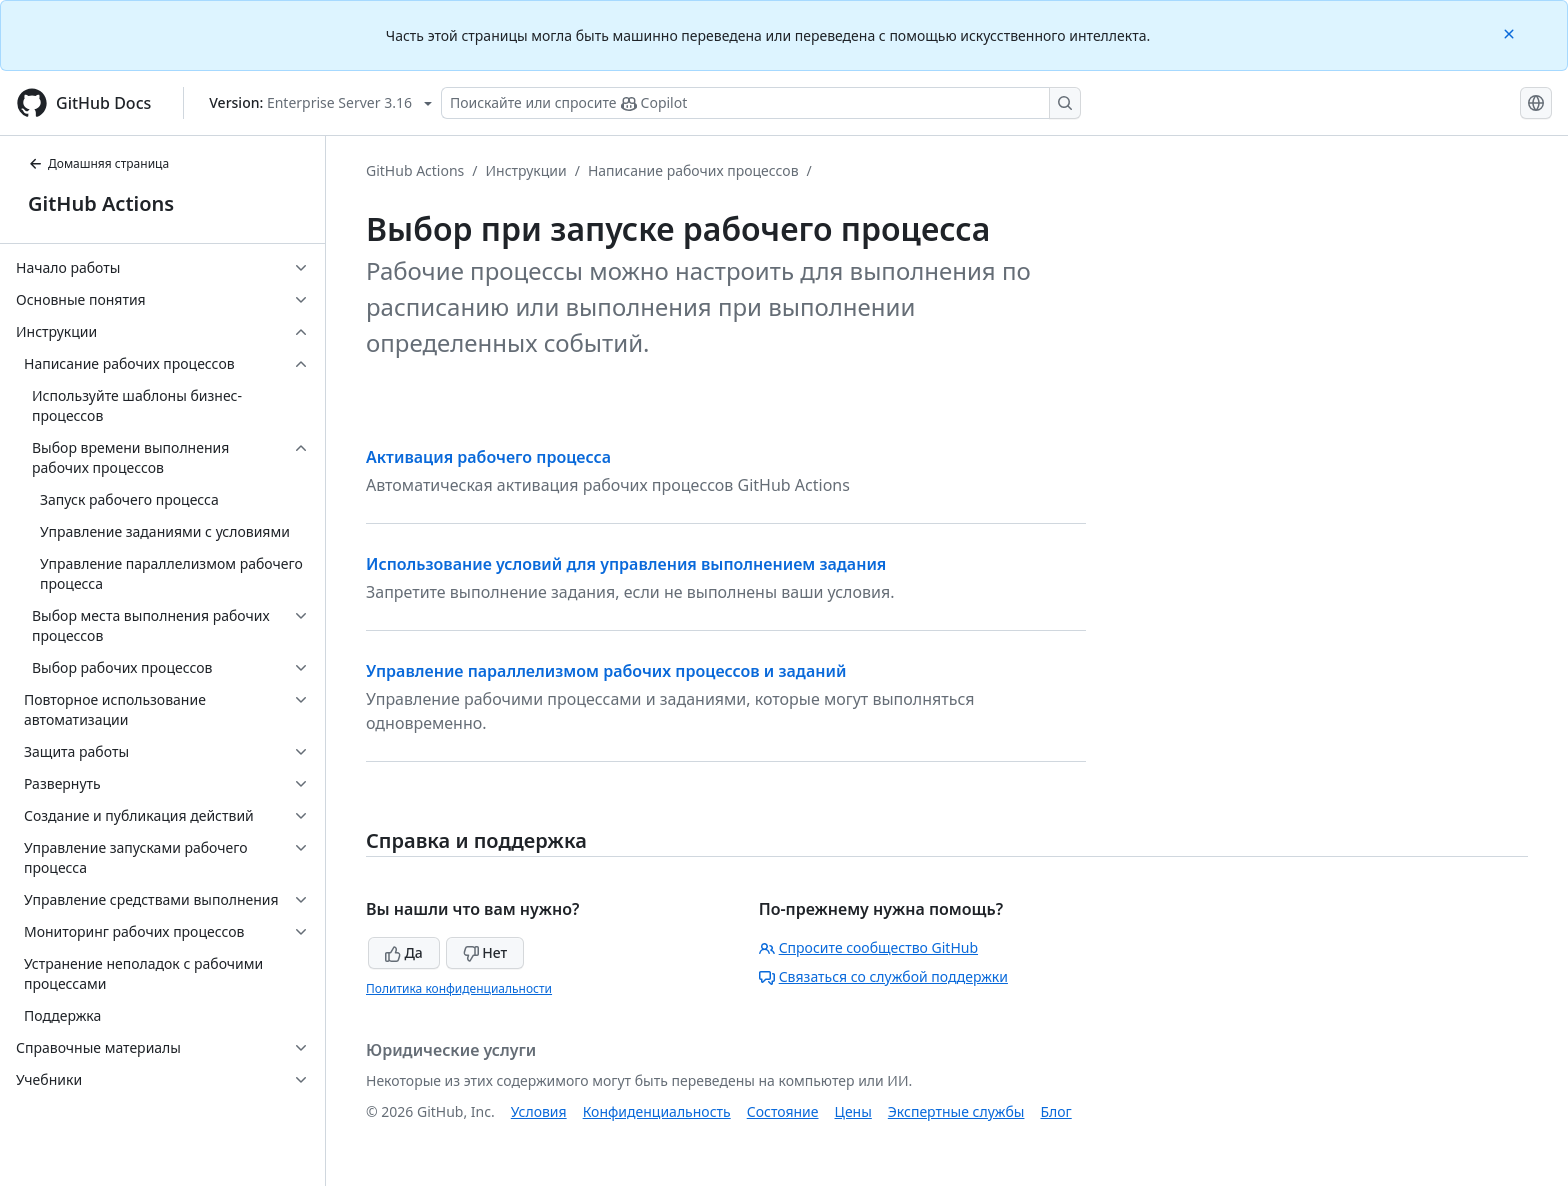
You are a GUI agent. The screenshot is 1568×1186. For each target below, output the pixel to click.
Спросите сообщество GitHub (868, 947)
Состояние (783, 1111)
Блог (1055, 1111)
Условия (539, 1111)
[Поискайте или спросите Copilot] (761, 103)
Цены (853, 1111)
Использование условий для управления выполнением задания (626, 564)
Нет (485, 952)
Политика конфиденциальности (459, 988)
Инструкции (526, 170)
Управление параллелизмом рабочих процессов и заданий (606, 671)
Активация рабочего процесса (488, 457)
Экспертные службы (956, 1111)
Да (404, 952)
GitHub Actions (101, 203)
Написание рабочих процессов (693, 170)
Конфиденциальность (657, 1111)
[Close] (1511, 32)
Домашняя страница (98, 163)
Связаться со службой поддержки (883, 976)
